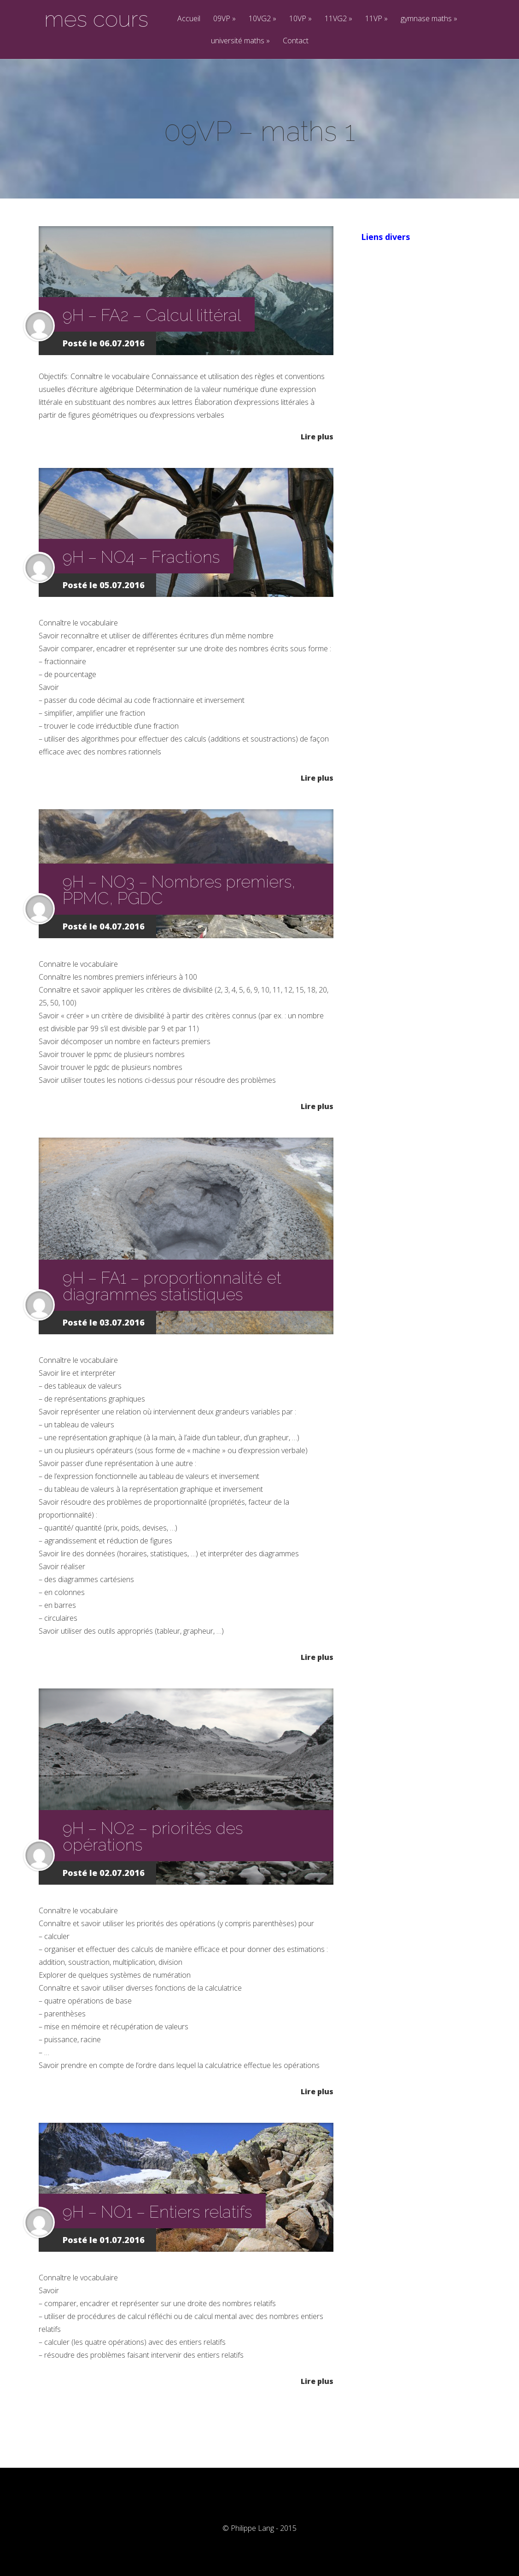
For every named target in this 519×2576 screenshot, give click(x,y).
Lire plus (317, 436)
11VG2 (338, 19)
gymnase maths (429, 19)
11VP (376, 19)
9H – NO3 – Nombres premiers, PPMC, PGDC (179, 890)
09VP (224, 19)
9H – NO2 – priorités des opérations (153, 1836)
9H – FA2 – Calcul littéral (152, 315)
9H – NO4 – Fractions (141, 557)
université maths (240, 41)
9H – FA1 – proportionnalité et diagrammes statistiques (172, 1286)
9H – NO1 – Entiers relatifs (157, 2211)
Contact (296, 41)
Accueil (188, 19)
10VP (300, 19)
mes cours (96, 19)
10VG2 (262, 19)
